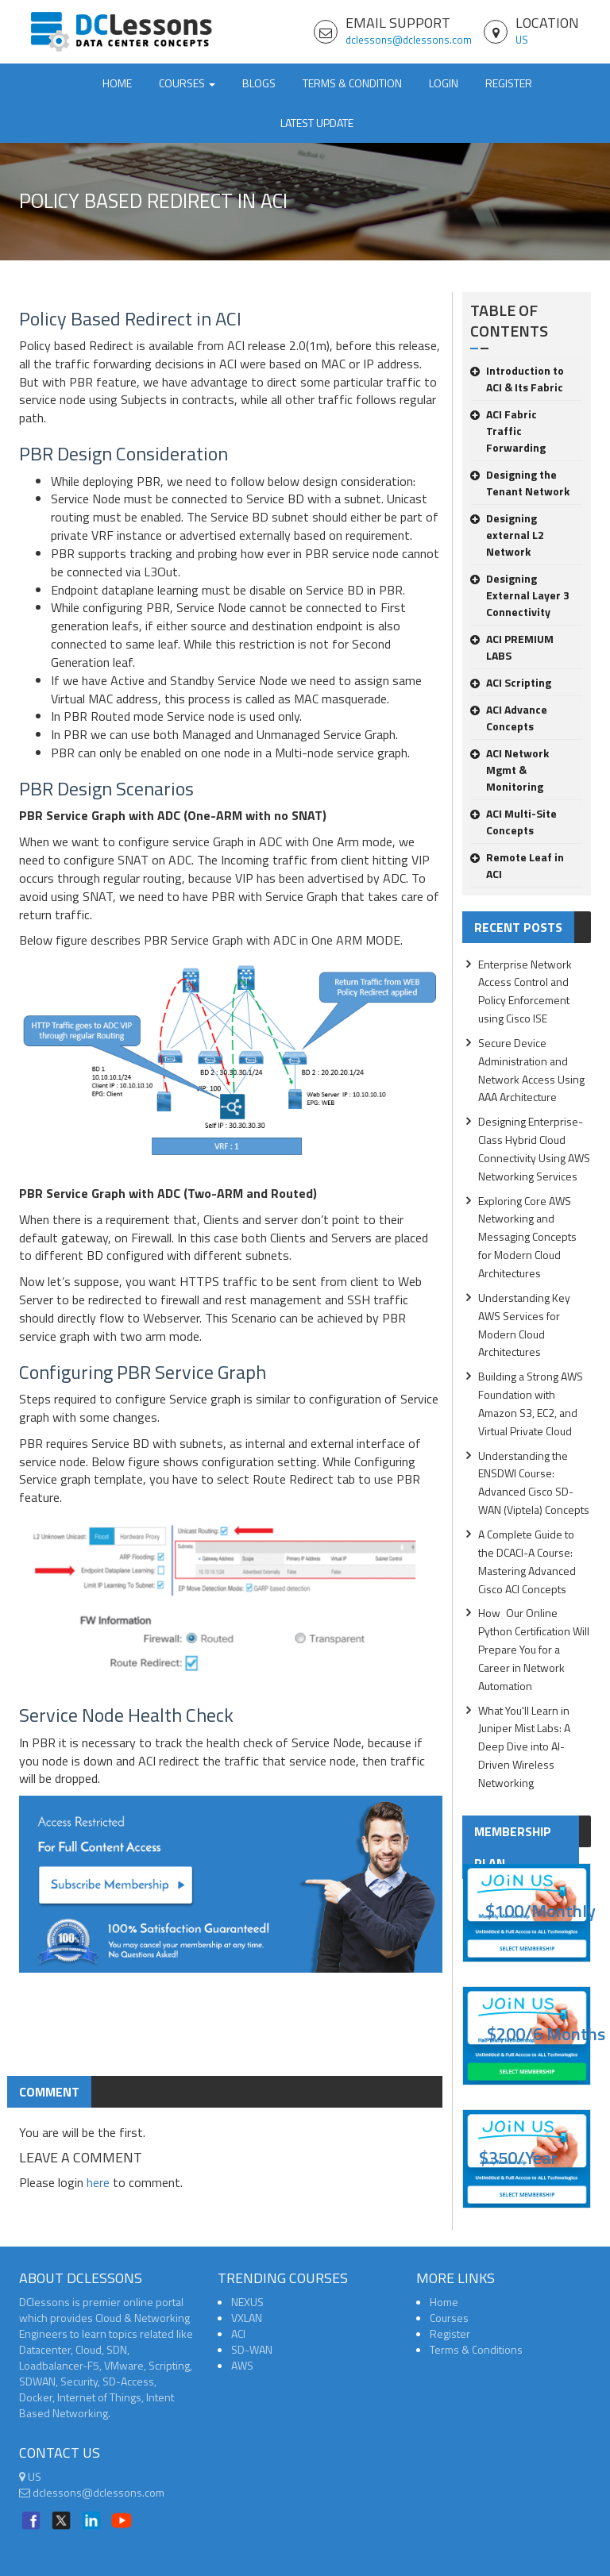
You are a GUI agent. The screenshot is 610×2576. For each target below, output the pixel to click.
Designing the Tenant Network (519, 482)
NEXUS (247, 2301)
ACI (238, 2333)
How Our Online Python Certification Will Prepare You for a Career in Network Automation (533, 1648)
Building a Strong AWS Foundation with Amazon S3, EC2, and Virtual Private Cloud (530, 1403)
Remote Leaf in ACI (517, 865)
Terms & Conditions (476, 2349)
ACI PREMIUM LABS (512, 647)
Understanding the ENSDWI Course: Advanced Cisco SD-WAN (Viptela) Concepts (533, 1483)
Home (117, 83)
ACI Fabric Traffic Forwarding (508, 431)
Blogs (259, 83)
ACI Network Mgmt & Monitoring (509, 770)
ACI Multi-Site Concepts (513, 821)
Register (508, 83)
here (98, 2182)
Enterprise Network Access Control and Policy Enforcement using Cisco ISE (525, 991)
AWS (242, 2365)
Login (443, 83)
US (521, 40)
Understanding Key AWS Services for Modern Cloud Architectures (524, 1325)
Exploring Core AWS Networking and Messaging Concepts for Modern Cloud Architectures (527, 1236)
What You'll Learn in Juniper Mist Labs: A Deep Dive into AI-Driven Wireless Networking (524, 1746)
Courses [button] (187, 83)
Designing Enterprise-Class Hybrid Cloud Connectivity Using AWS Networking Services (534, 1148)
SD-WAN (251, 2349)
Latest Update (316, 122)
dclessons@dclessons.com (409, 40)
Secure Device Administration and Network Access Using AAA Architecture (531, 1070)
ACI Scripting (510, 682)
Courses (449, 2317)
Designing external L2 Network (507, 535)
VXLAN (246, 2317)
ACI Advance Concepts (508, 717)
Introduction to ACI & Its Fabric (517, 378)
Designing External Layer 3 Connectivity (519, 595)
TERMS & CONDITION (352, 83)
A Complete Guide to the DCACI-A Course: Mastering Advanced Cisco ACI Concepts (527, 1561)
